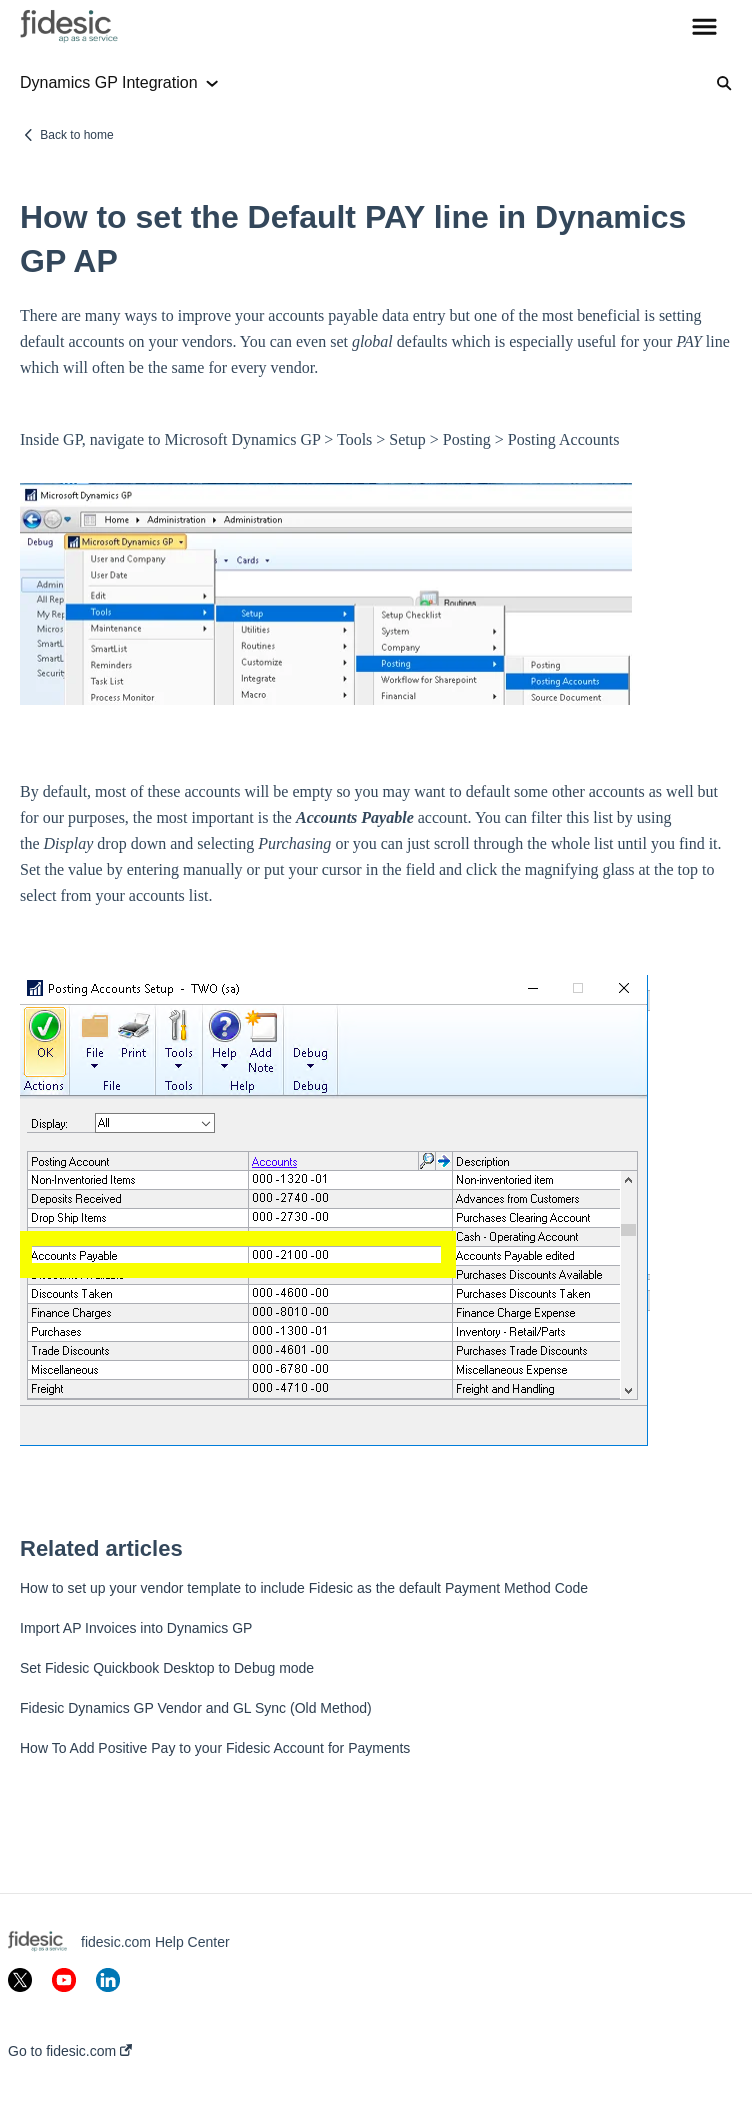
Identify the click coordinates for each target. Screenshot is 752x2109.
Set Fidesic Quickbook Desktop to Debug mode (167, 1668)
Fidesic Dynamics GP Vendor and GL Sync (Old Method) (196, 1708)
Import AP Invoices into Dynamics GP (136, 1628)
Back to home (76, 135)
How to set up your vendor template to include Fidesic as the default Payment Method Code (304, 1588)
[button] (704, 28)
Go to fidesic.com (70, 2051)
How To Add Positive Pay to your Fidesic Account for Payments (215, 1748)
